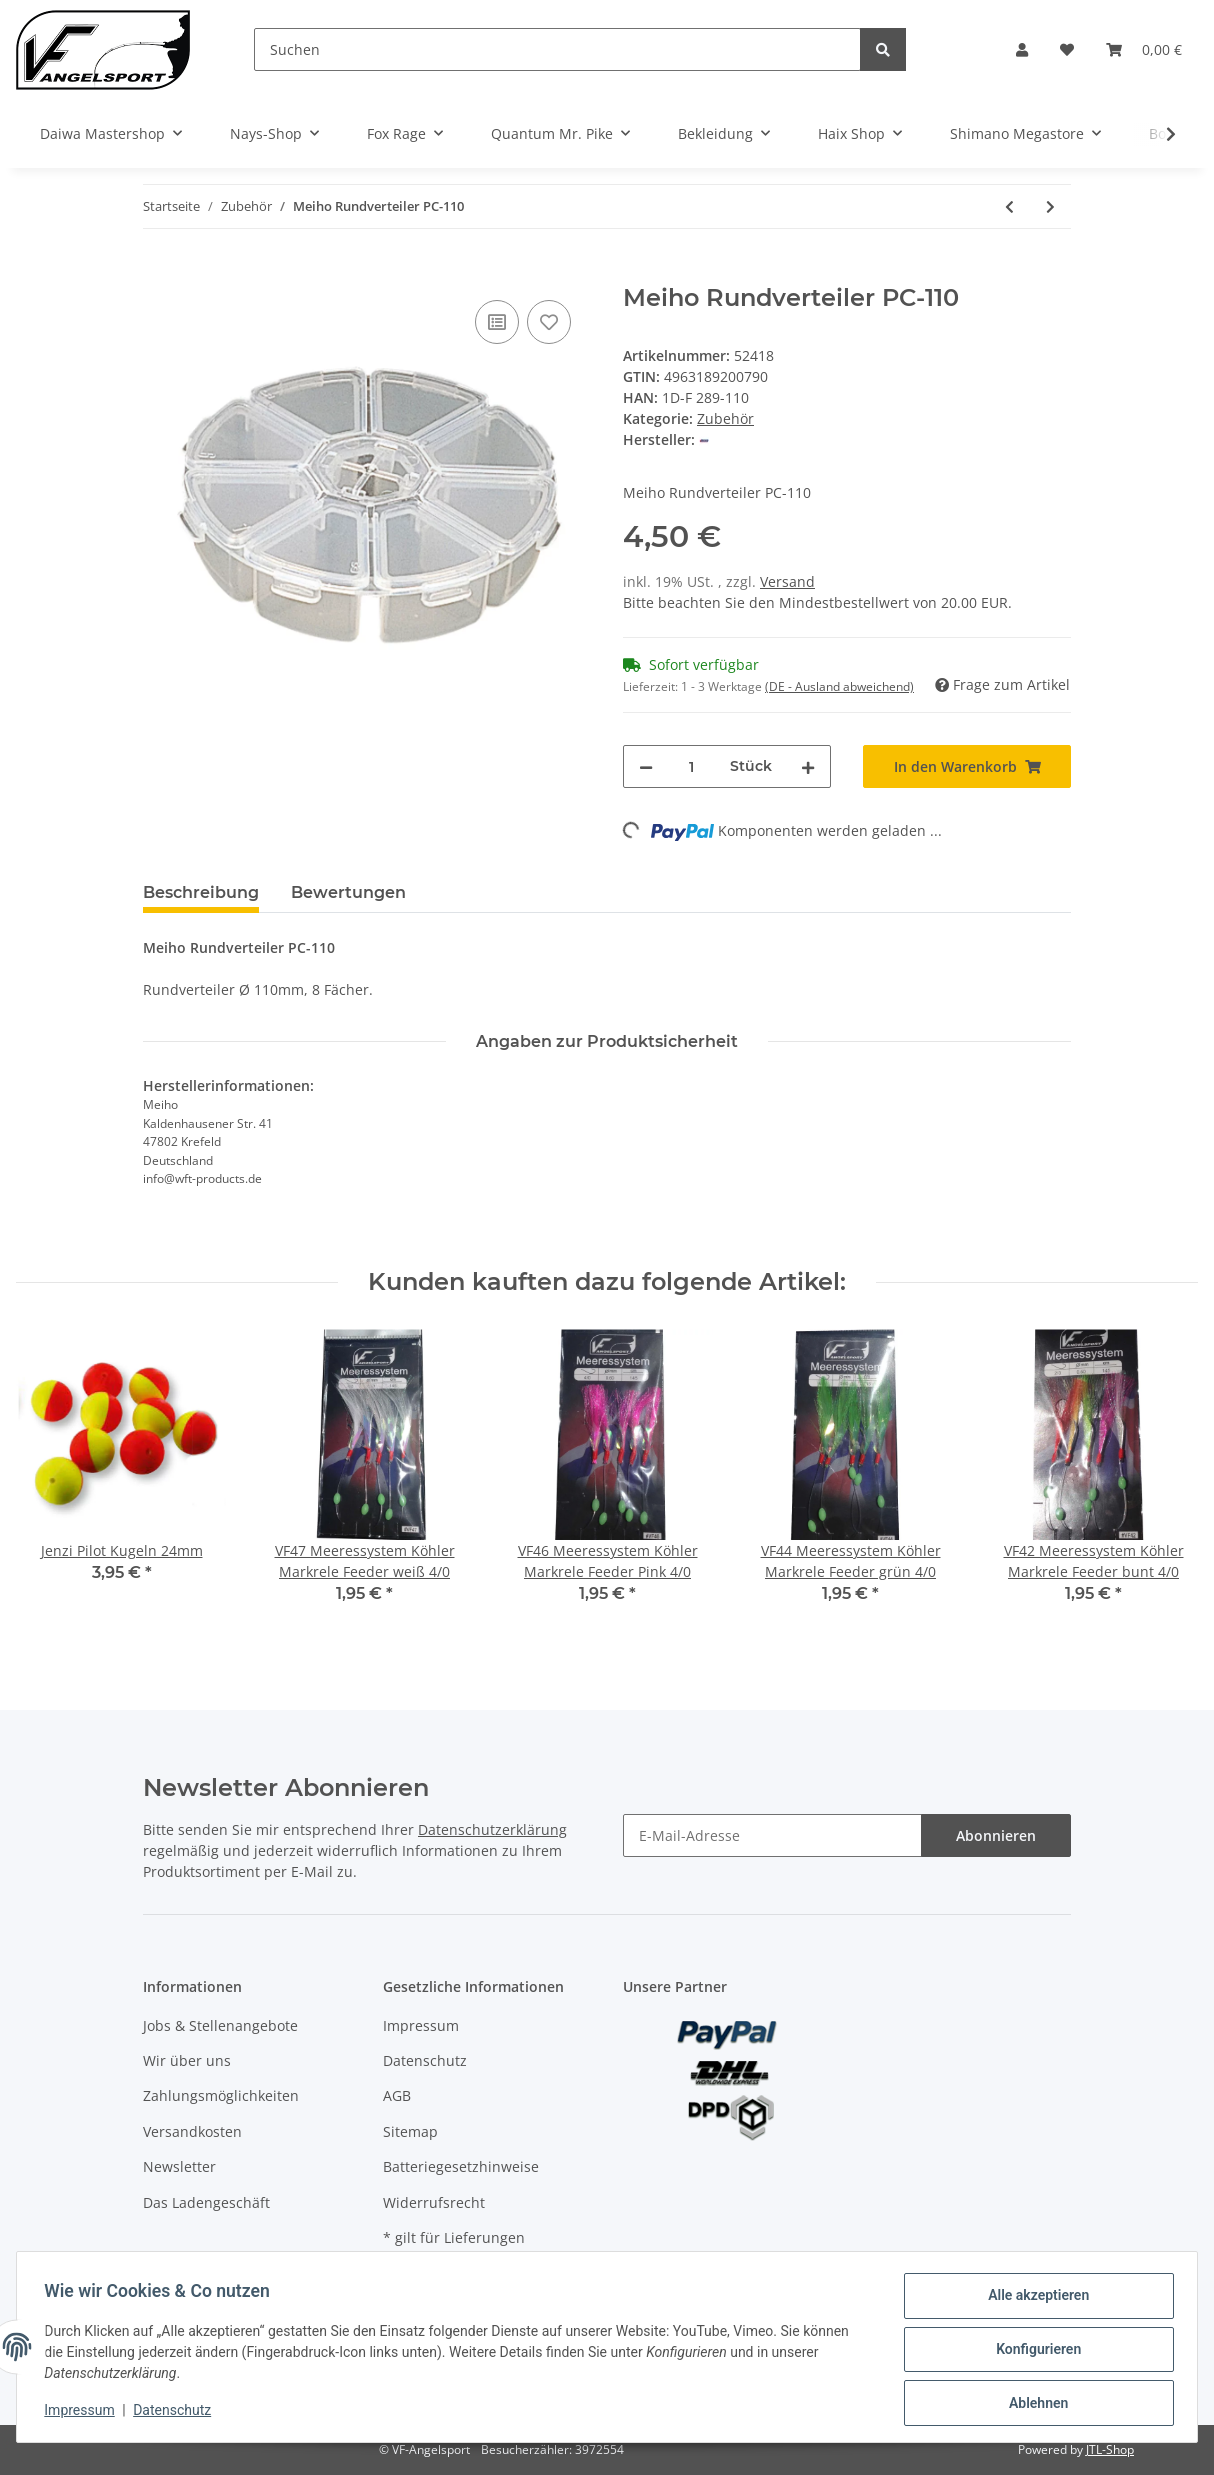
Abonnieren (996, 1835)
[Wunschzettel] (1067, 49)
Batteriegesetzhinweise (461, 2166)
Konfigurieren (1033, 2352)
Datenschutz (425, 2060)
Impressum (421, 2025)
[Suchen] (557, 49)
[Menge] (691, 766)
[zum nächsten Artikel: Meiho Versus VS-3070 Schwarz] (1050, 206)
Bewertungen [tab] (348, 892)
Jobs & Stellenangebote (220, 2025)
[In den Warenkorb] (159, 273)
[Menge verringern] (646, 766)
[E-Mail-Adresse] (772, 1835)
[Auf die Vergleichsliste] (497, 322)
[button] (1022, 49)
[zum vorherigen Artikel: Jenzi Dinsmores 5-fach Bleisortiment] (1009, 206)
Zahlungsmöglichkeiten (221, 2095)
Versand (787, 581)
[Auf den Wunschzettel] (549, 322)
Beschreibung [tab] (201, 892)
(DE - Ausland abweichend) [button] (839, 686)
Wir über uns (187, 2060)
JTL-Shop (1110, 2449)
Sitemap (410, 2131)
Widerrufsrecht (434, 2202)
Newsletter (179, 2166)
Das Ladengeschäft (206, 2202)
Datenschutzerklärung (492, 1829)
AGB (397, 2095)
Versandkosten (192, 2131)
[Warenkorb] (1144, 49)
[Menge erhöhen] (808, 766)
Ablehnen (1033, 2404)
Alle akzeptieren (1033, 2300)
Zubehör (725, 418)
